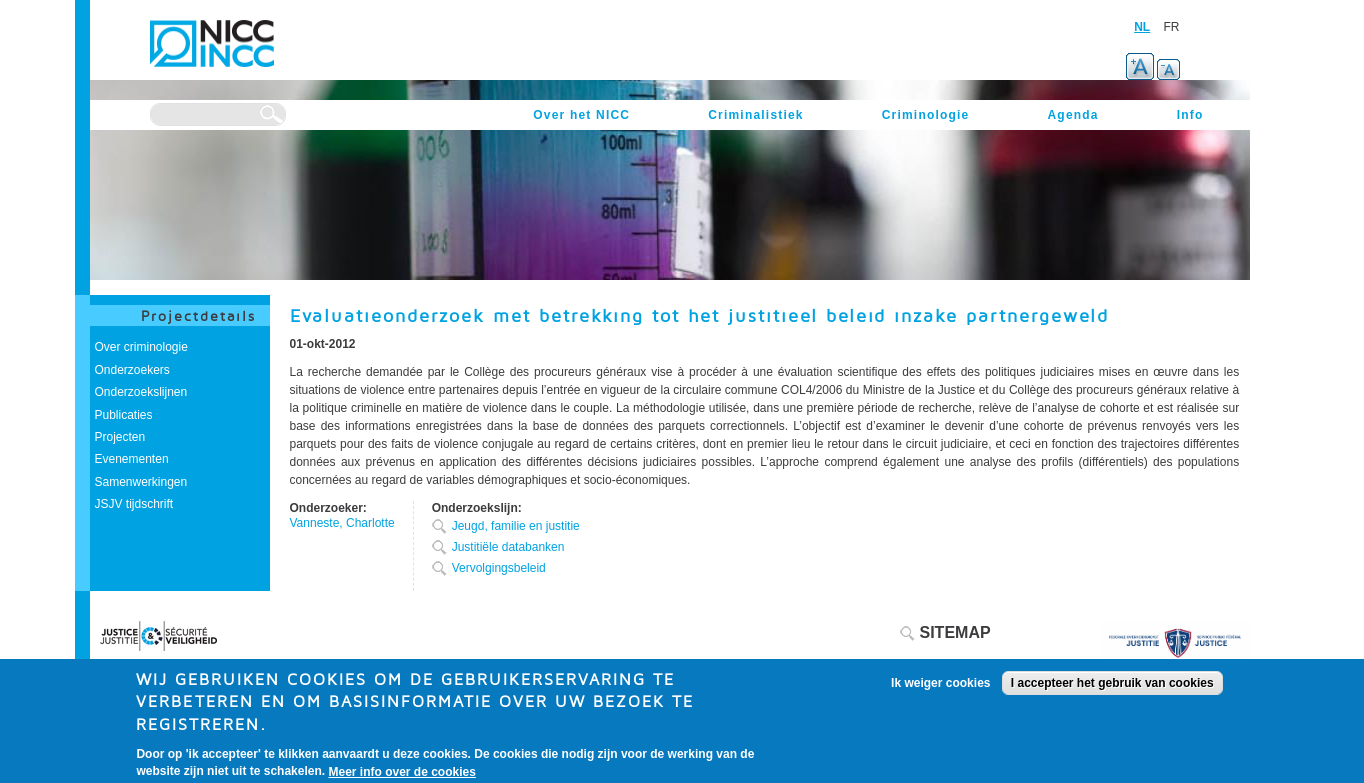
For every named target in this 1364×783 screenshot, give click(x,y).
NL (1142, 27)
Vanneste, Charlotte (342, 523)
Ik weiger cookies (940, 689)
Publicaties (124, 415)
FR (1172, 27)
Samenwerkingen (141, 482)
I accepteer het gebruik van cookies (1112, 689)
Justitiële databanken (508, 547)
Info (1190, 115)
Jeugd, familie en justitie (516, 526)
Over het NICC (581, 115)
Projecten (120, 437)
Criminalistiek (756, 115)
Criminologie (926, 115)
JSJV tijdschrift (134, 504)
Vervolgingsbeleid (499, 568)
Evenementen (132, 459)
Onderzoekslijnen (141, 392)
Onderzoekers (132, 370)
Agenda (1072, 115)
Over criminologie (141, 347)
